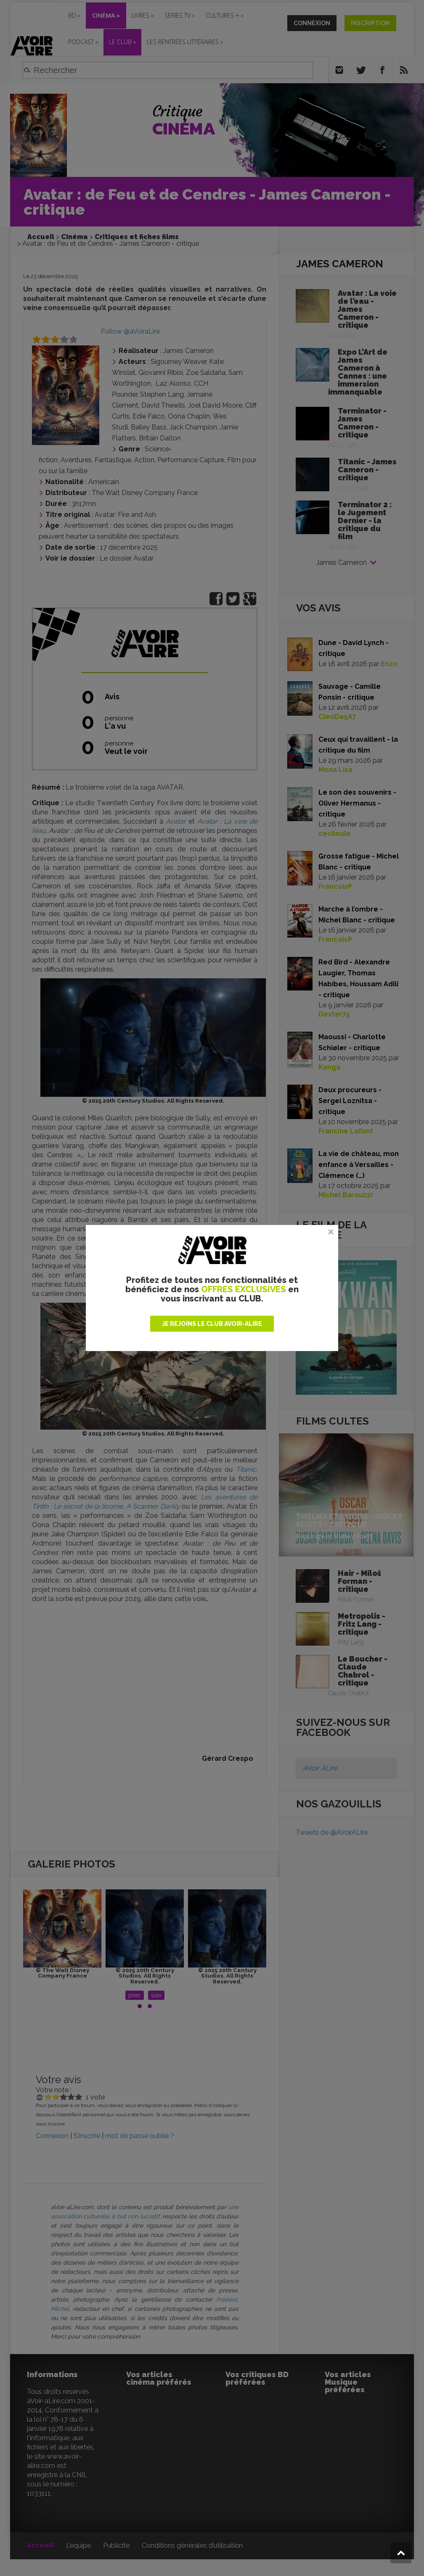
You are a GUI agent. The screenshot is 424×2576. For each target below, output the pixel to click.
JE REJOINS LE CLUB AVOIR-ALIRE (212, 1323)
